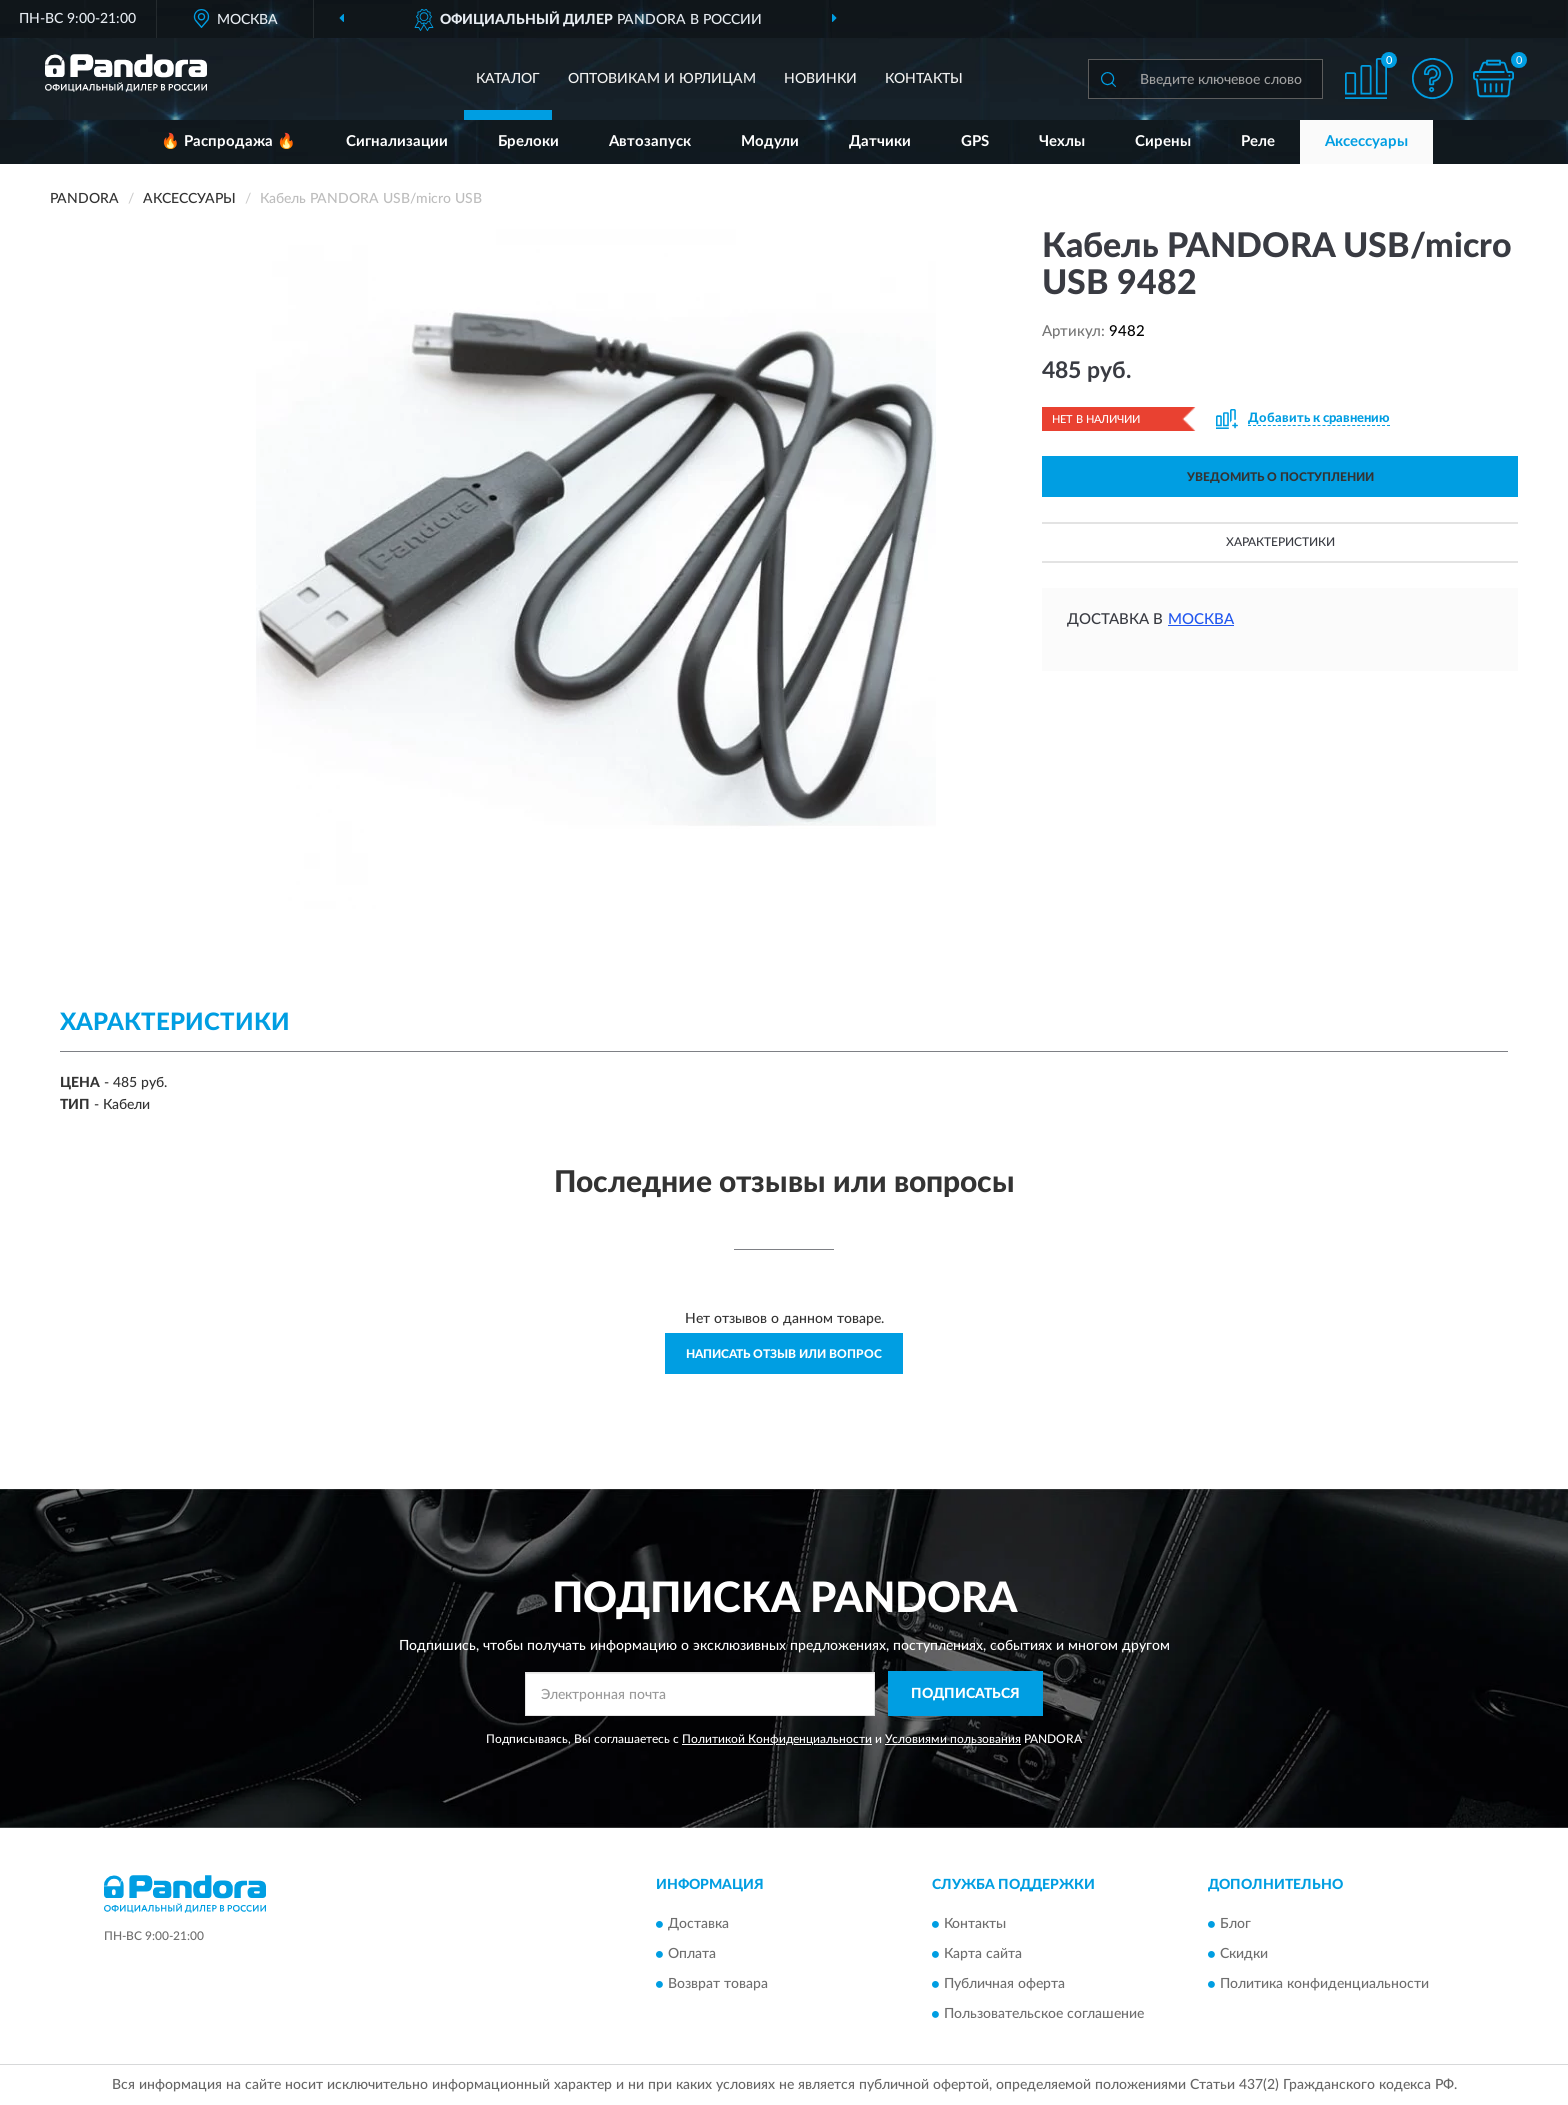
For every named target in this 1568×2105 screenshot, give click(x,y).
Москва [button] (1201, 619)
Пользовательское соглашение (1044, 2014)
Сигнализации (397, 141)
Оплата (692, 1954)
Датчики (880, 141)
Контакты (924, 79)
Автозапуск (650, 141)
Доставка (698, 1924)
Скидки (1244, 1954)
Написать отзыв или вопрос (784, 1354)
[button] (1433, 78)
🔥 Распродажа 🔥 (228, 141)
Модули (770, 141)
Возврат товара (718, 1984)
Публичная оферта (1004, 1984)
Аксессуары (1366, 141)
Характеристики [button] (1280, 542)
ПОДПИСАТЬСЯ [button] (965, 1694)
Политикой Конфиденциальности (777, 1739)
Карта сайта (983, 1954)
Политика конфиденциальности (1324, 1984)
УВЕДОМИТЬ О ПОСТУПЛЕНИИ (1280, 477)
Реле (1258, 141)
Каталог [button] (508, 79)
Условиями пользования (953, 1739)
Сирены (1163, 141)
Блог (1235, 1924)
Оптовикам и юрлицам (662, 79)
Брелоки (528, 141)
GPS (975, 141)
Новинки (820, 79)
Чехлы (1062, 141)
